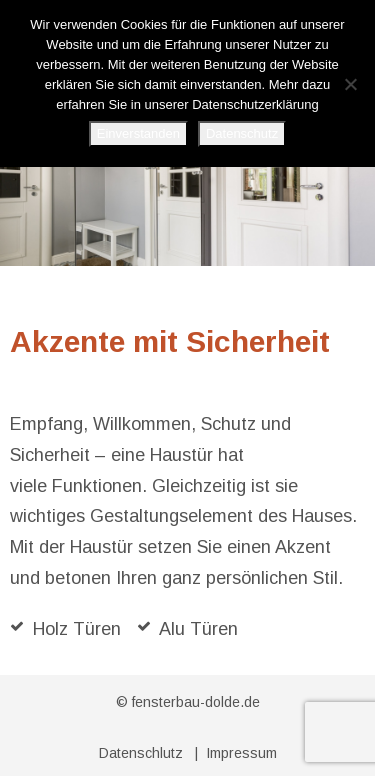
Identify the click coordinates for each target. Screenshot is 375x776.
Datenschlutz (141, 753)
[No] (350, 84)
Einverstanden (138, 133)
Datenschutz (242, 133)
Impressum (241, 753)
